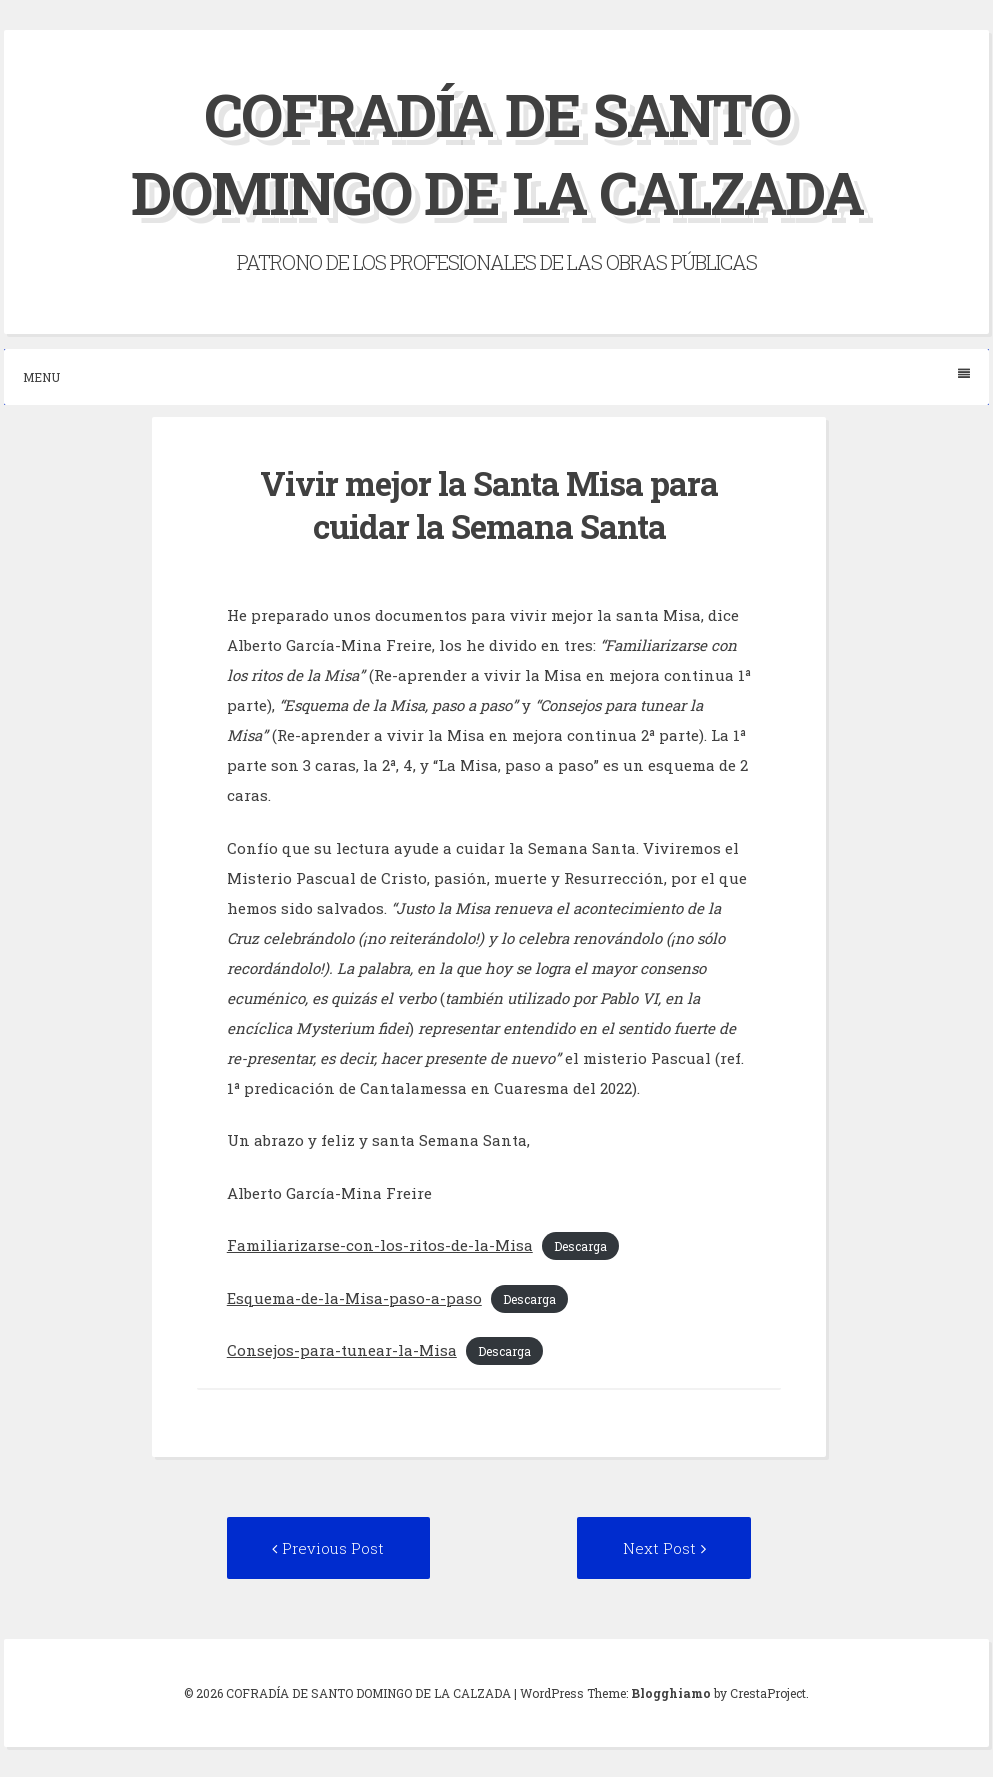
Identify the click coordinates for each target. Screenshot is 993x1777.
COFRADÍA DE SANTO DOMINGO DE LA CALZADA (496, 152)
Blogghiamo (671, 1693)
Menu (496, 376)
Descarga (580, 1246)
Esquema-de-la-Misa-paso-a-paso (354, 1297)
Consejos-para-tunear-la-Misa (342, 1350)
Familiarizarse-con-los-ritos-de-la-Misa (380, 1245)
